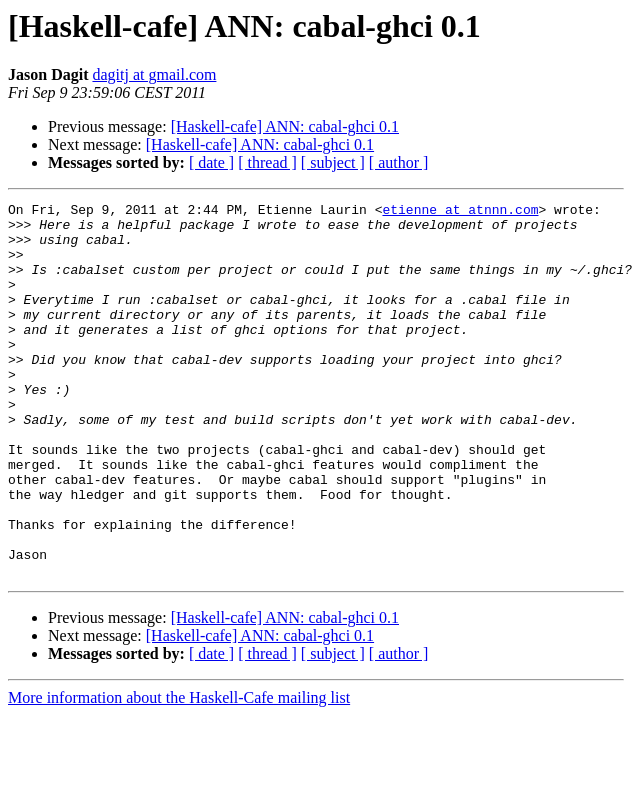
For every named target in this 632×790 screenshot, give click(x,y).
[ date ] (211, 162)
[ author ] (399, 162)
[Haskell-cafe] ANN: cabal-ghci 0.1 (285, 126)
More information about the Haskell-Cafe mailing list (179, 772)
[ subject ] (333, 162)
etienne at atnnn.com (460, 212)
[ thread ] (267, 162)
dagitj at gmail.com (154, 74)
